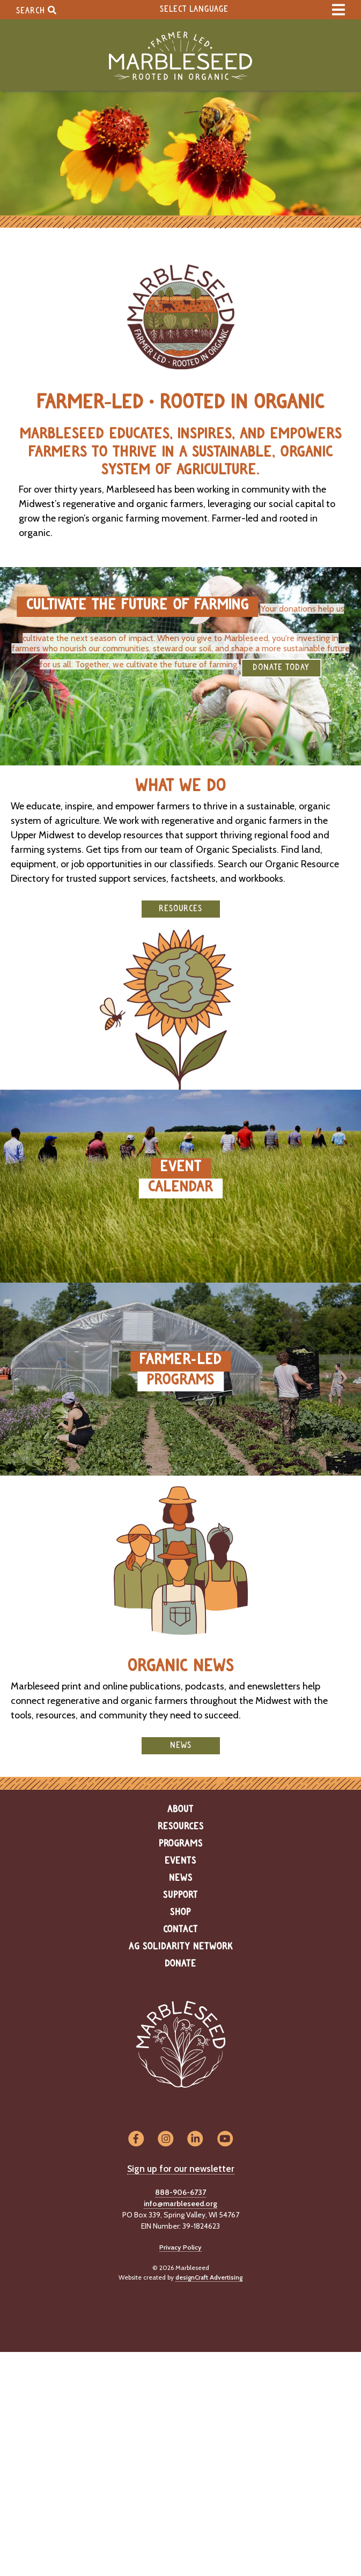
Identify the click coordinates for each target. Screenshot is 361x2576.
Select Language (194, 9)
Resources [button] (180, 909)
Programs (181, 1844)
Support (180, 1895)
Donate (180, 1964)
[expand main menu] (338, 9)
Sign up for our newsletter (180, 2168)
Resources (181, 1827)
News (181, 1878)
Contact (180, 1929)
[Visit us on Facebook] (136, 2139)
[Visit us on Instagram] (165, 2139)
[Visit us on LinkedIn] (195, 2139)
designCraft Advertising (208, 2277)
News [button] (180, 1745)
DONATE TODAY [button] (281, 668)
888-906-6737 (180, 2192)
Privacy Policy (180, 2247)
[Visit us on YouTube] (225, 2139)
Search (36, 10)
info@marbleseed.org (180, 2203)
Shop (180, 1912)
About (180, 1809)
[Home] (180, 56)
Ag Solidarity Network (181, 1947)
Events (180, 1861)
